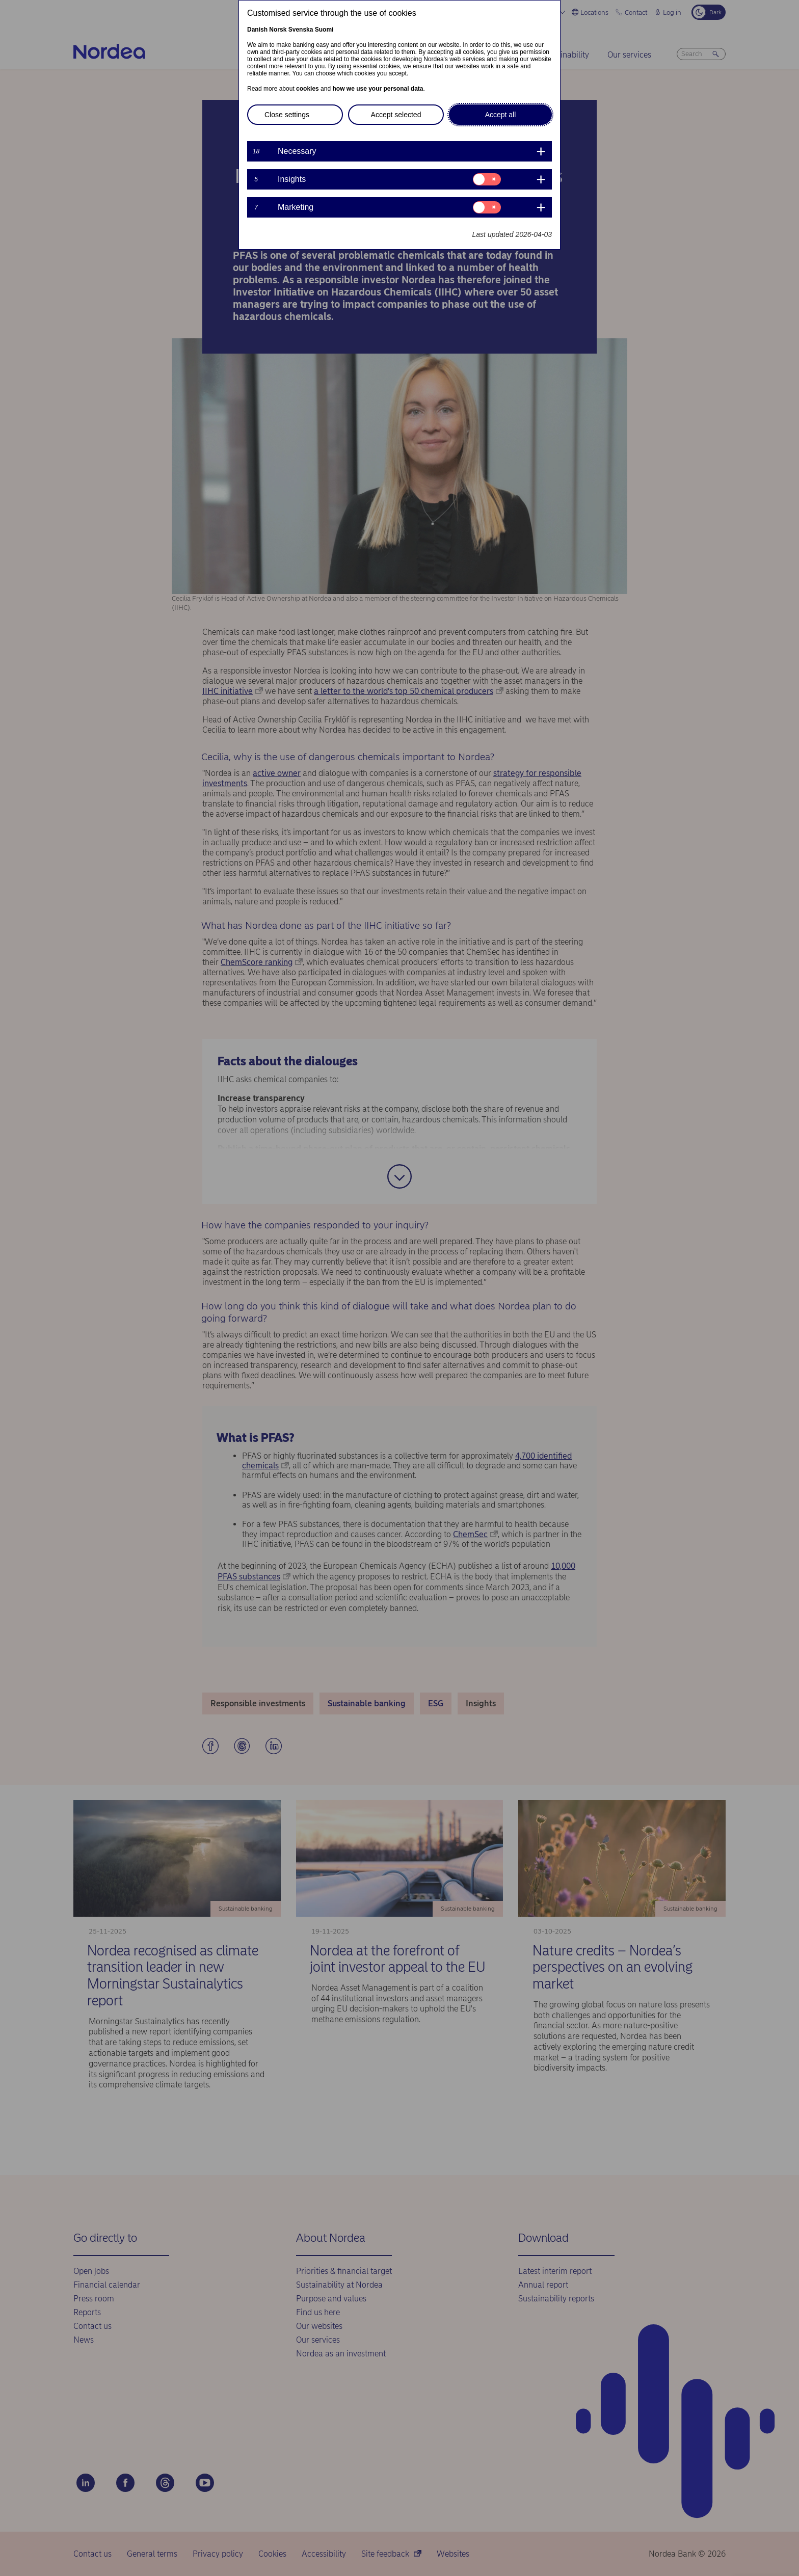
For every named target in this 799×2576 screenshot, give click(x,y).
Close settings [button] (286, 115)
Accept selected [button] (396, 115)
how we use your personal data (377, 88)
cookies (307, 88)
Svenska (300, 29)
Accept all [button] (500, 115)
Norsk (277, 29)
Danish (257, 29)
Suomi (324, 29)
